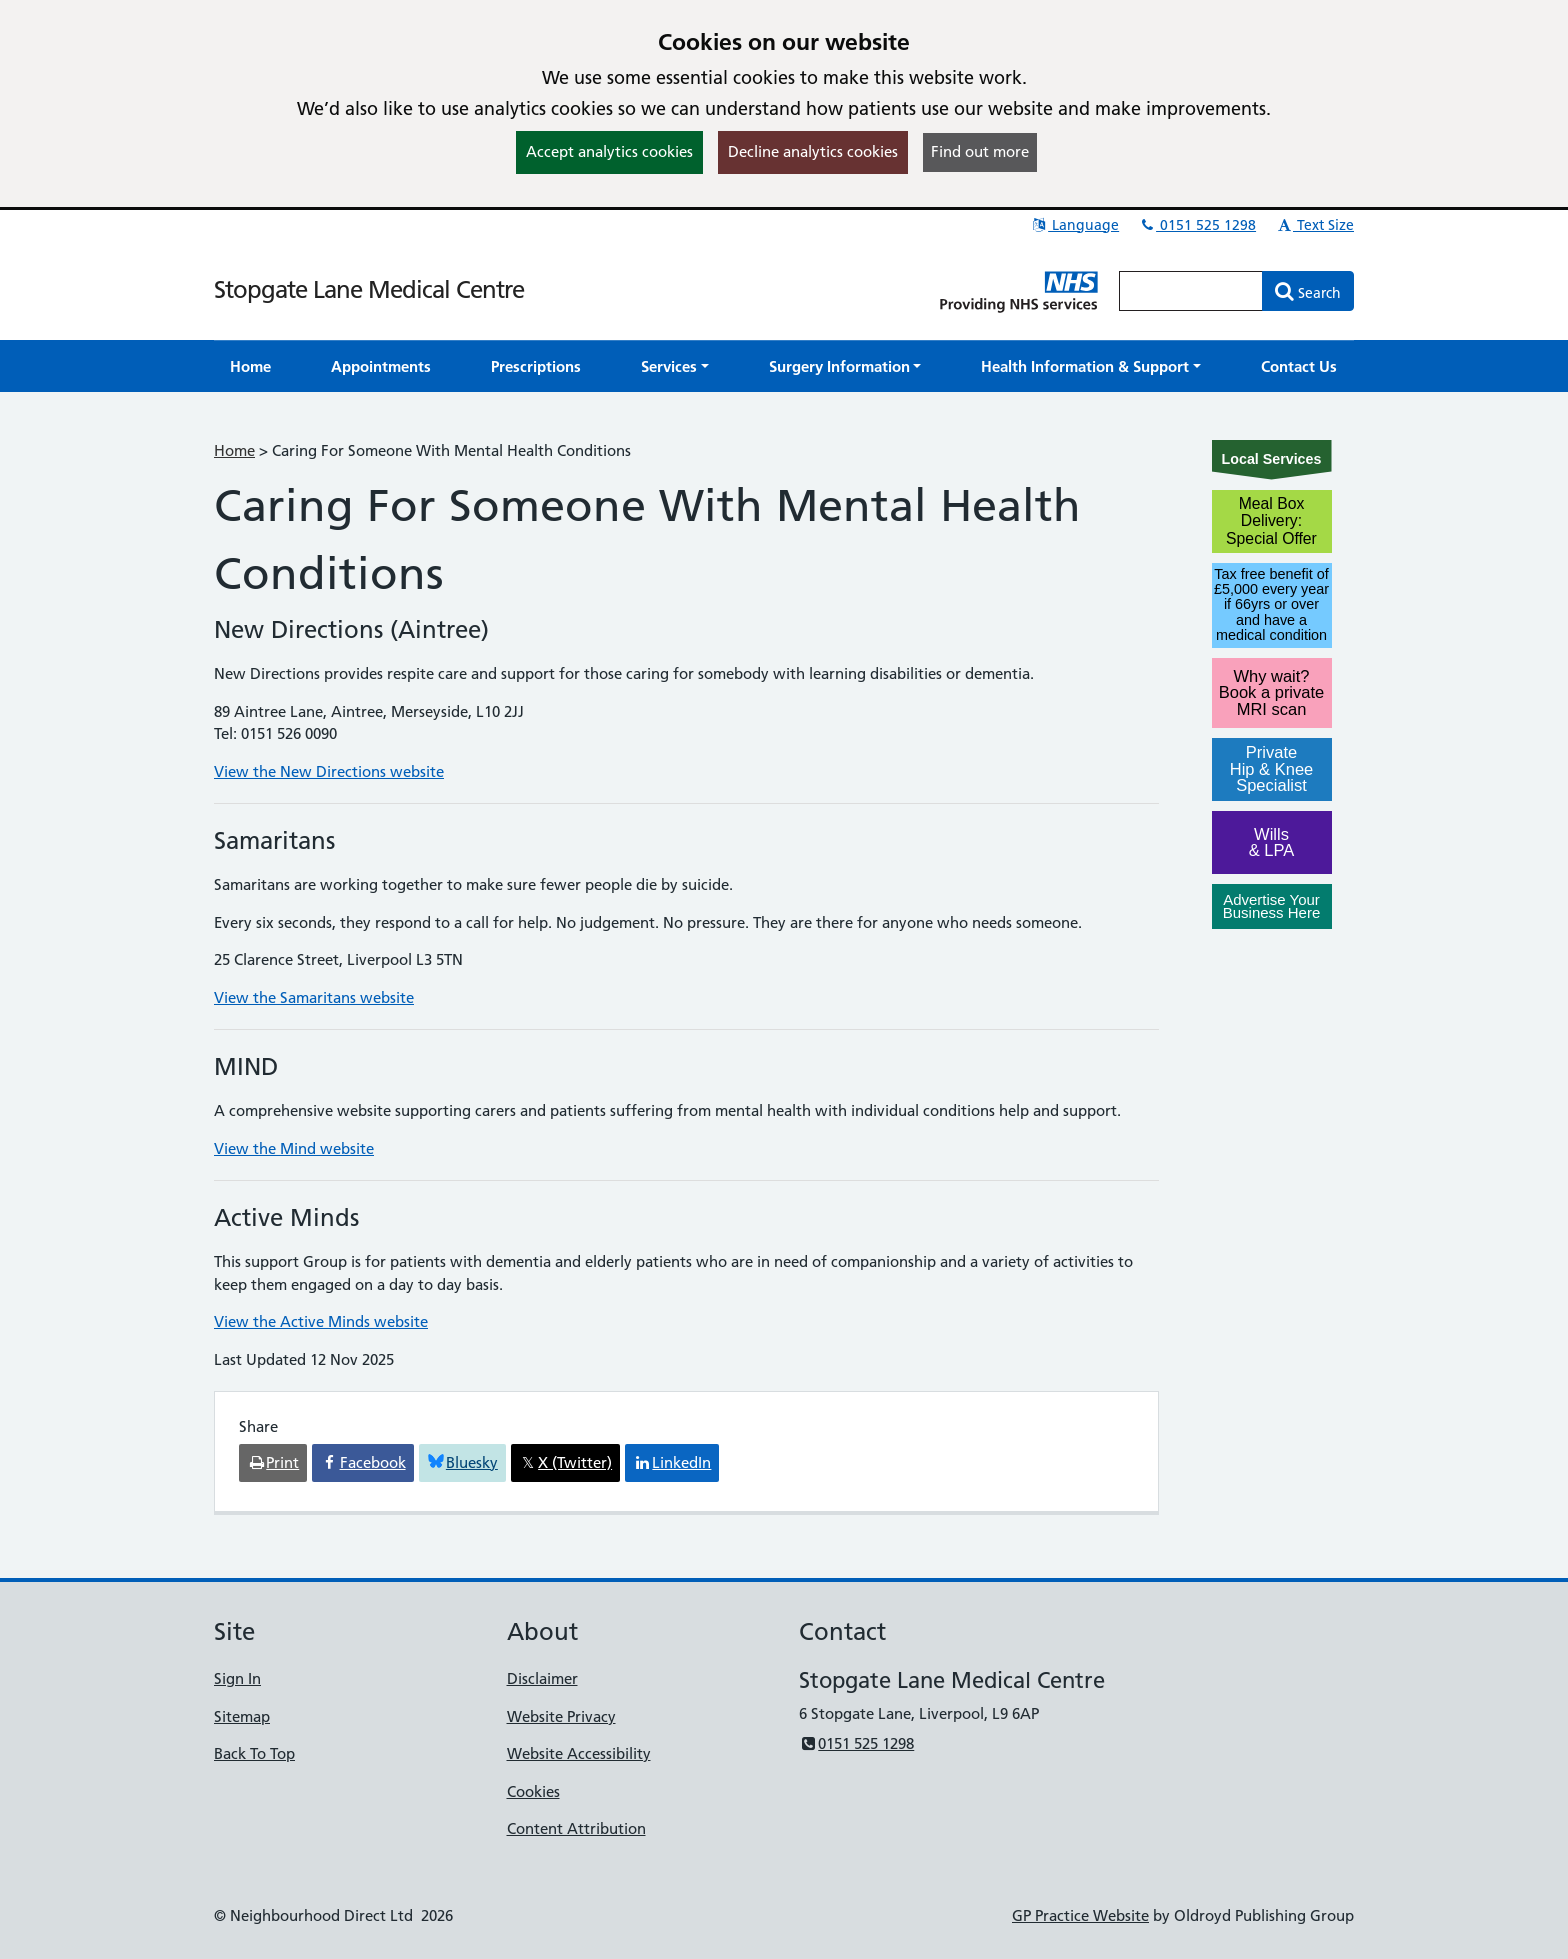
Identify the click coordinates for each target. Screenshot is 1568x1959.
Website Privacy (561, 1716)
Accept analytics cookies (609, 151)
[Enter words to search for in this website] (1191, 291)
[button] (675, 366)
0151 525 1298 (1197, 225)
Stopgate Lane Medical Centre (369, 289)
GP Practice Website (1080, 1915)
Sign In (237, 1678)
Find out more (980, 151)
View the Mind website (294, 1148)
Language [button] (1074, 225)
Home (234, 450)
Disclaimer (542, 1678)
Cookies (533, 1791)
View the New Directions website (329, 771)
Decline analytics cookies (813, 151)
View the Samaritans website (314, 997)
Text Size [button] (1314, 225)
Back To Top (254, 1753)
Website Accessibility (579, 1753)
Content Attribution (576, 1828)
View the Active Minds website (321, 1321)
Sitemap (242, 1716)
